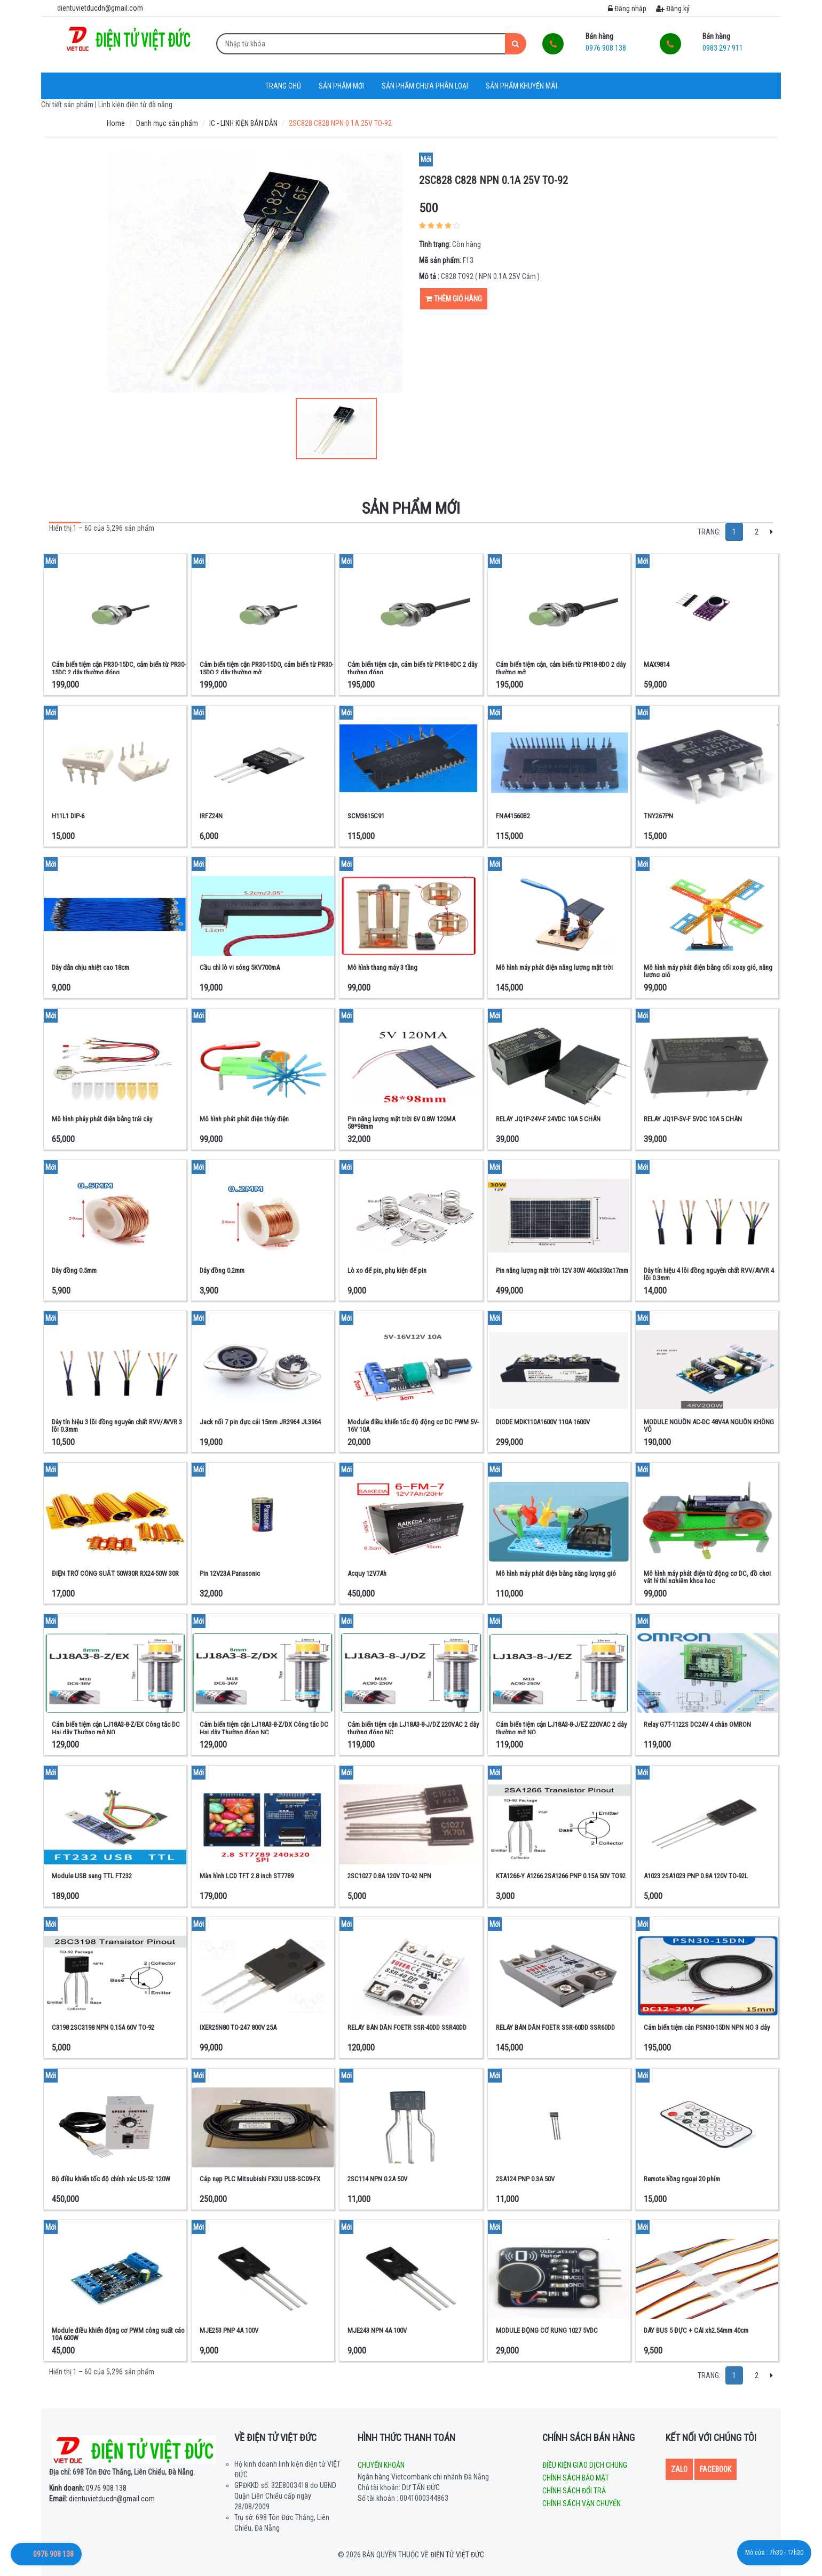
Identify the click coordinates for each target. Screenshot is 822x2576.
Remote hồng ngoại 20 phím (682, 2179)
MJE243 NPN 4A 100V (377, 2330)
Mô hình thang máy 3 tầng (382, 967)
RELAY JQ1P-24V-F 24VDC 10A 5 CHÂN (548, 1119)
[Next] (771, 532)
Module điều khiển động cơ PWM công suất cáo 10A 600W (118, 2334)
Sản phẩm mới (341, 86)
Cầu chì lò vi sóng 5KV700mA (240, 967)
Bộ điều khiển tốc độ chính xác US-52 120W (111, 2179)
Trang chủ (283, 86)
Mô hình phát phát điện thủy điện (244, 1119)
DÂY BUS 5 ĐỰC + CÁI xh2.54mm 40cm (696, 2330)
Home (116, 123)
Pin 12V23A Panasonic (230, 1573)
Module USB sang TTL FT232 (92, 1876)
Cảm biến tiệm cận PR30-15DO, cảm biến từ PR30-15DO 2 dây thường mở (266, 668)
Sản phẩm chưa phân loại (425, 86)
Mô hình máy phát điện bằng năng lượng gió (556, 1573)
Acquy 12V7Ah (366, 1573)
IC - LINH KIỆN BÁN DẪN (243, 123)
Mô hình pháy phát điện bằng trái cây (102, 1119)
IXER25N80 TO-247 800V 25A (238, 2027)
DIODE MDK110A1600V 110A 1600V (543, 1422)
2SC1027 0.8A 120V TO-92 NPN (389, 1876)
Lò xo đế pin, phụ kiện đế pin (386, 1270)
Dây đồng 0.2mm (222, 1270)
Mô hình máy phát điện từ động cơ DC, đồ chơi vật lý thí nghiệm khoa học (707, 1577)
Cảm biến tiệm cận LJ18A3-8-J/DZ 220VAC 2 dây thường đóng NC (413, 1728)
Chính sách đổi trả (574, 2490)
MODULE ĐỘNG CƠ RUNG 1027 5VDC (547, 2330)
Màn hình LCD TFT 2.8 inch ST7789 (247, 1876)
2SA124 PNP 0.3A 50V (525, 2179)
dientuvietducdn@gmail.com (102, 2498)
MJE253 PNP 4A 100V (229, 2330)
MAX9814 (656, 664)
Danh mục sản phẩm (167, 123)
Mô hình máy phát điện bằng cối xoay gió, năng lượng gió (708, 971)
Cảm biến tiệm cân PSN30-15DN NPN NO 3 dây (707, 2027)
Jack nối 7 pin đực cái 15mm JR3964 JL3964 (260, 1422)
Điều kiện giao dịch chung (584, 2465)
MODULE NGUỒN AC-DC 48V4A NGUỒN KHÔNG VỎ (709, 1425)
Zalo (679, 2469)
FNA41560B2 (513, 816)
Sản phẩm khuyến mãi (521, 86)
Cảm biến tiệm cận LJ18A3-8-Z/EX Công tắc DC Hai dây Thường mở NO (116, 1728)
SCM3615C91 (365, 816)
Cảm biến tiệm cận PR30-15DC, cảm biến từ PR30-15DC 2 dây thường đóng (119, 668)
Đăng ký (673, 8)
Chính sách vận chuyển (581, 2503)
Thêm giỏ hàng (453, 298)
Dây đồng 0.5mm (74, 1270)
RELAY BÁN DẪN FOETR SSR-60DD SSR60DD (555, 2027)
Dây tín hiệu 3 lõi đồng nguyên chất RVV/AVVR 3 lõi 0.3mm (117, 1425)
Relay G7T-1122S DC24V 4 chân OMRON (697, 1724)
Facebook (715, 2469)
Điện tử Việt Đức (457, 2554)
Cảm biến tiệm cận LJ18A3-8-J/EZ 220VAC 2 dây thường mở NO (561, 1728)
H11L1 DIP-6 (68, 816)
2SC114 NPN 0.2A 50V (377, 2179)
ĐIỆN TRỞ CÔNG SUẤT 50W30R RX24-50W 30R (115, 1573)
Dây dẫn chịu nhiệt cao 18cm (90, 967)
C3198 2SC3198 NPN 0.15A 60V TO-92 (103, 2027)
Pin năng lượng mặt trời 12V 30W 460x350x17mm (562, 1270)
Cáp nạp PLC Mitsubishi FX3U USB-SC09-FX (260, 2179)
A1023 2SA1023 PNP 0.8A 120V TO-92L (696, 1876)
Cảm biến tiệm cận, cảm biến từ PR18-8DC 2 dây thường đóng (412, 668)
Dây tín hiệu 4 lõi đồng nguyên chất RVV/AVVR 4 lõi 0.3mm (709, 1274)
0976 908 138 (88, 2488)
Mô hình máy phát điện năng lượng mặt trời (554, 967)
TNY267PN (658, 816)
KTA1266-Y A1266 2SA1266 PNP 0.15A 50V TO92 (561, 1876)
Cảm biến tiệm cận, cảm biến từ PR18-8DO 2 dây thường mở (561, 668)
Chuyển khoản (381, 2465)
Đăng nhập (627, 8)
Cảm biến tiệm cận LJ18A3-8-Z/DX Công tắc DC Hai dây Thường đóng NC (264, 1728)
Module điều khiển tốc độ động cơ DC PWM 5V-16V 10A (413, 1425)
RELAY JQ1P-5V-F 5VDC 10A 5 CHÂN (693, 1119)
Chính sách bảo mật (575, 2478)
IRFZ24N (211, 816)
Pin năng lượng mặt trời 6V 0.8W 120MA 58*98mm (401, 1122)
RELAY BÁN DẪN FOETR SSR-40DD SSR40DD (407, 2027)
